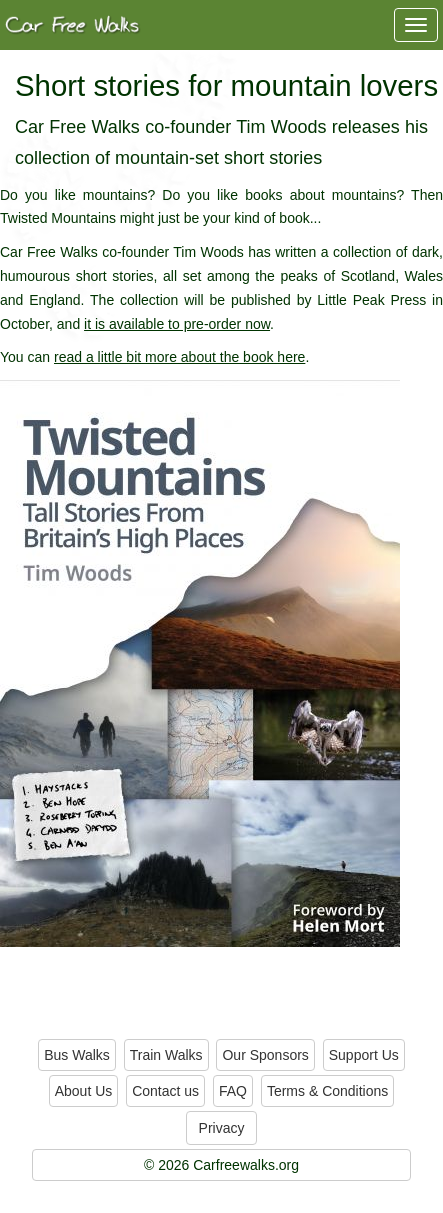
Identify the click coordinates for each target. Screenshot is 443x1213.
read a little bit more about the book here (179, 357)
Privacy (222, 1128)
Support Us (364, 1055)
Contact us (165, 1091)
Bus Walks (77, 1055)
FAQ (233, 1091)
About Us (84, 1091)
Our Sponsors (265, 1055)
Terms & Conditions (327, 1091)
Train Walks (166, 1055)
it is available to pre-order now (177, 324)
